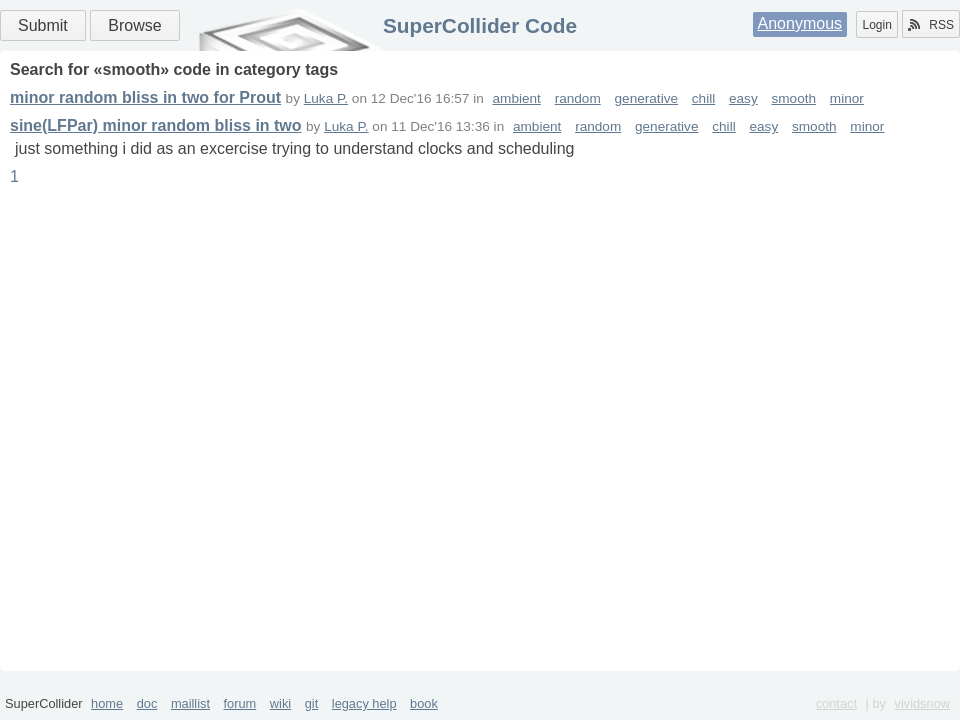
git (312, 703)
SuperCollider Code (480, 25)
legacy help (364, 703)
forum (240, 703)
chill (703, 98)
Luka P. (326, 98)
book (424, 703)
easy (743, 98)
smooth (794, 98)
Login (876, 25)
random (578, 98)
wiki (280, 703)
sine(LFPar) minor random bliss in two (156, 125)
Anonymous (800, 23)
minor (847, 98)
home (107, 703)
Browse (134, 25)
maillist (190, 703)
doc (147, 703)
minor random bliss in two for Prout (145, 97)
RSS (931, 25)
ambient (517, 98)
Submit (43, 25)
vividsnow (922, 703)
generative (646, 98)
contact (836, 703)
